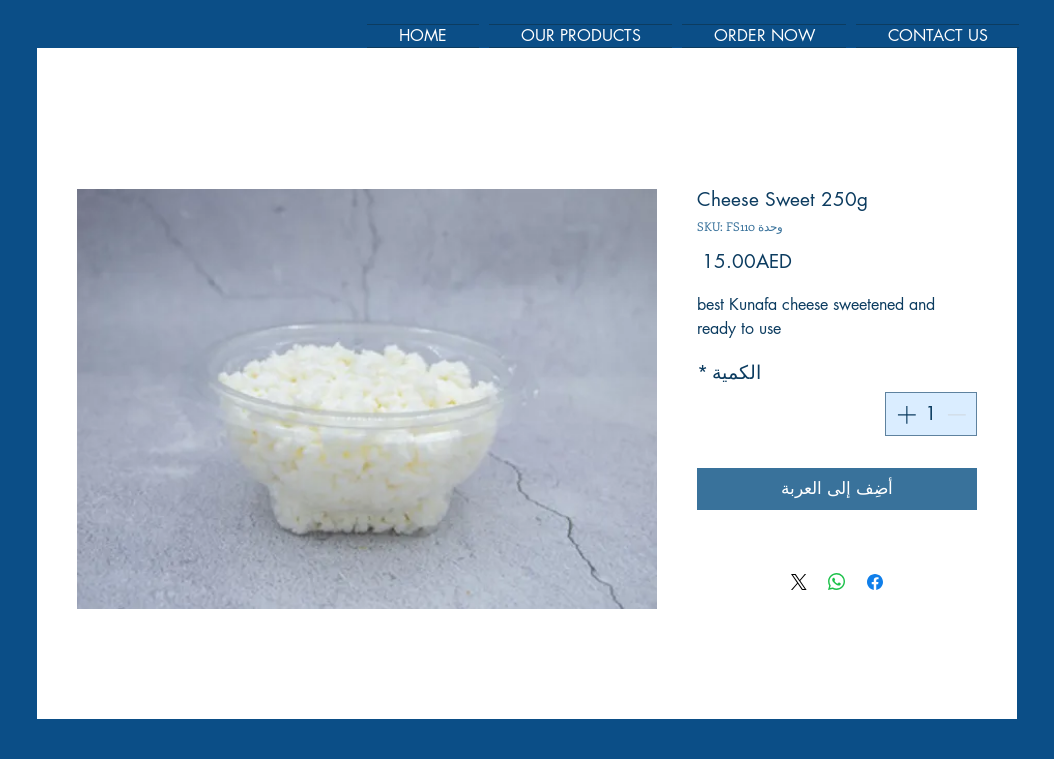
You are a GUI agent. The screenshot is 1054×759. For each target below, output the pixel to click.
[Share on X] (799, 582)
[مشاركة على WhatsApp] (837, 582)
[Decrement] (958, 414)
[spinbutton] (931, 414)
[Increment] (904, 414)
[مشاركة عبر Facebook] (875, 582)
